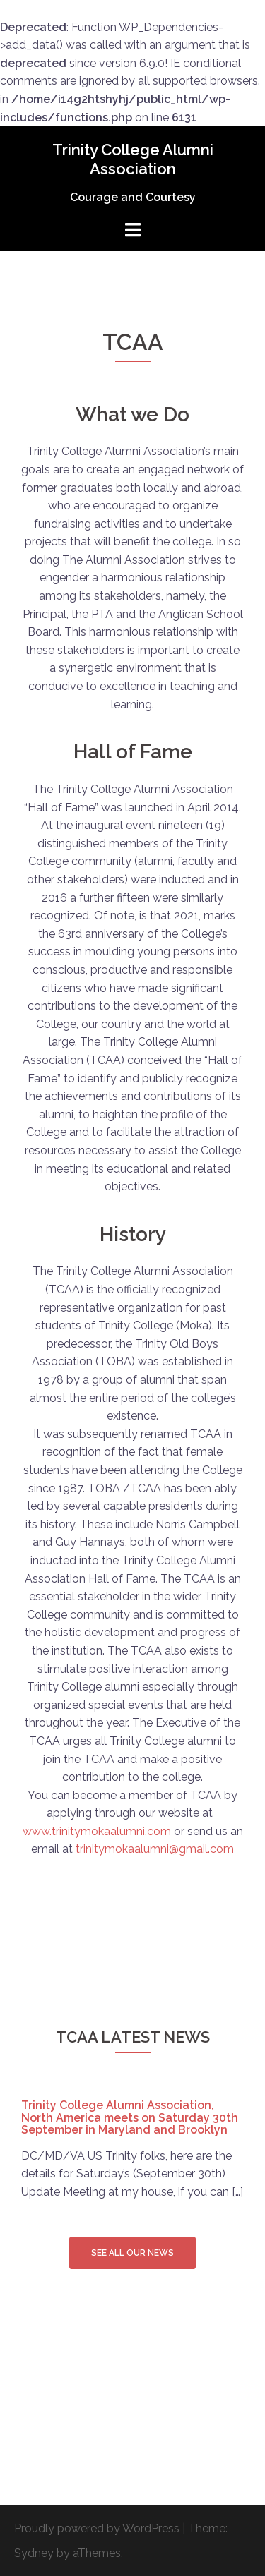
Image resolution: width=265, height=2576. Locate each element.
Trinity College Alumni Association (132, 158)
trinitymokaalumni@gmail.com (155, 1849)
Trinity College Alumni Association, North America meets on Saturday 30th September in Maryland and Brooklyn (129, 2117)
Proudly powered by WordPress (96, 2528)
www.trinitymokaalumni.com (97, 1831)
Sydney (34, 2553)
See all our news (132, 2253)
